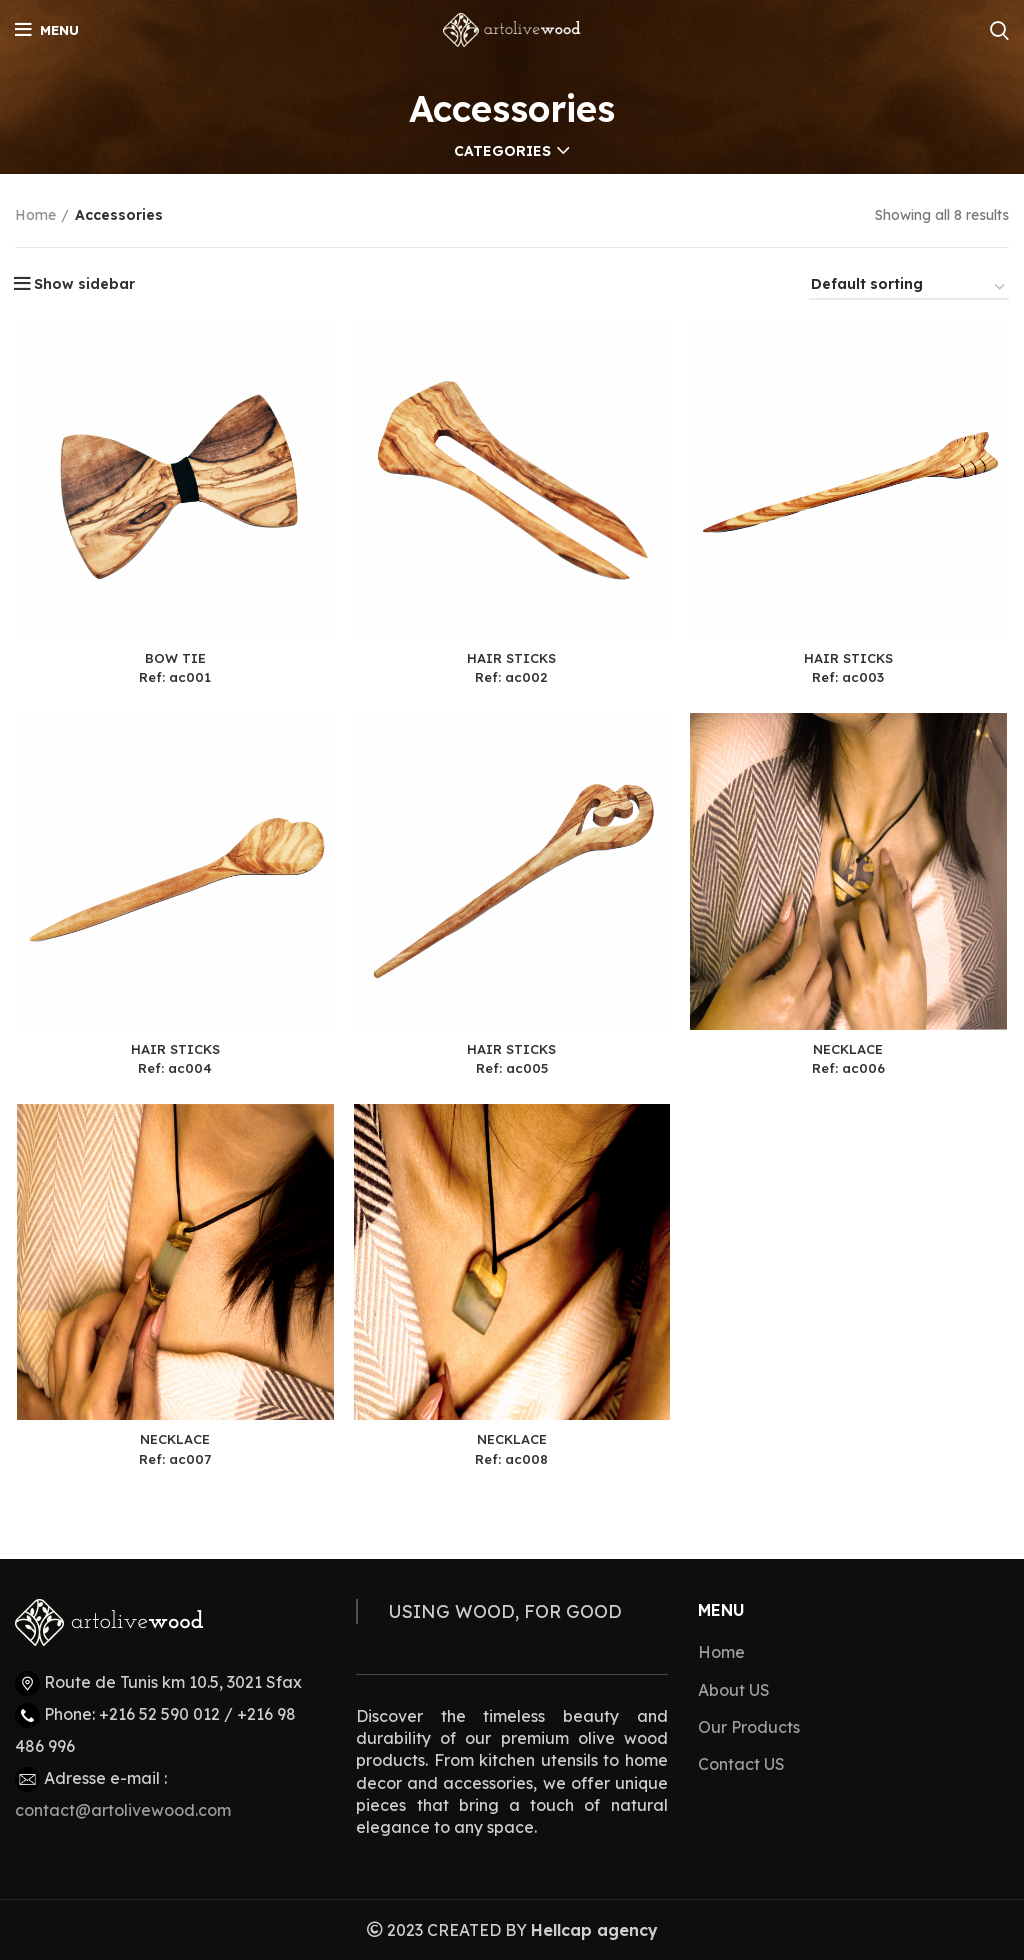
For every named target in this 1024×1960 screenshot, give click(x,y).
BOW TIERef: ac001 (174, 669)
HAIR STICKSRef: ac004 (174, 1062)
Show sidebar (84, 284)
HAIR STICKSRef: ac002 (512, 669)
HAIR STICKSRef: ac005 (512, 1062)
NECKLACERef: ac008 (512, 1454)
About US (734, 1690)
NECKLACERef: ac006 (850, 1062)
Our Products (749, 1727)
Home (35, 215)
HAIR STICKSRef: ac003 (850, 669)
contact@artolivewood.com (123, 1810)
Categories (502, 151)
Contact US (741, 1764)
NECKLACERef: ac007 (174, 1454)
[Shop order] (909, 287)
